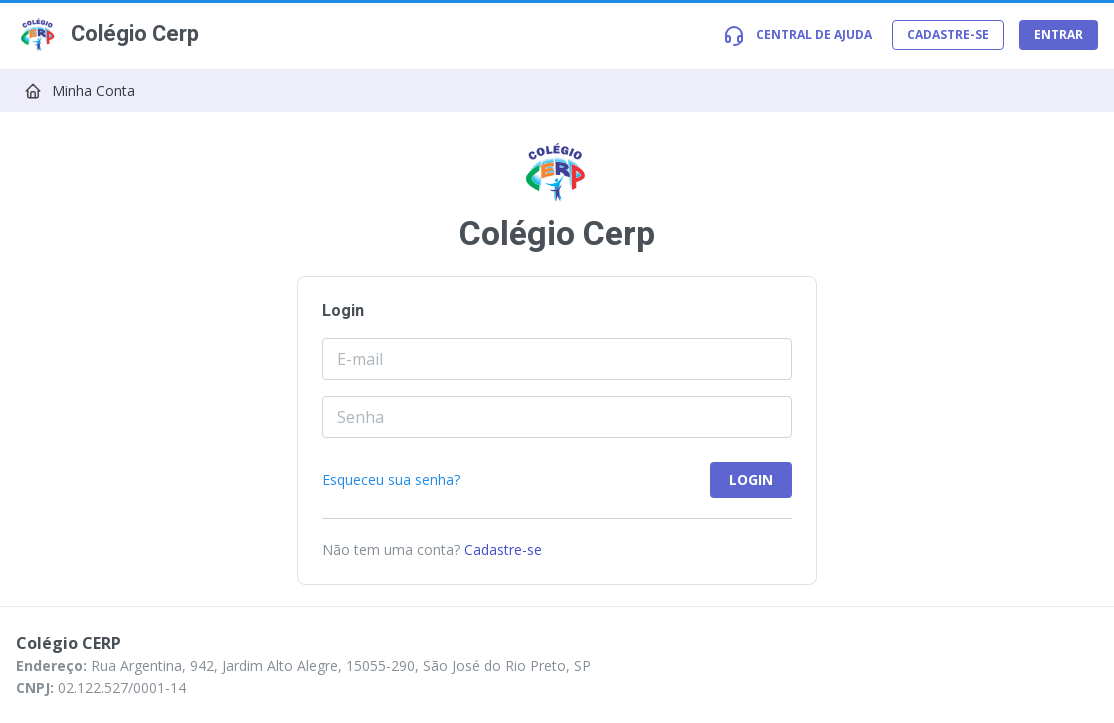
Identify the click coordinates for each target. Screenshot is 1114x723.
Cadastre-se (503, 549)
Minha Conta (93, 90)
